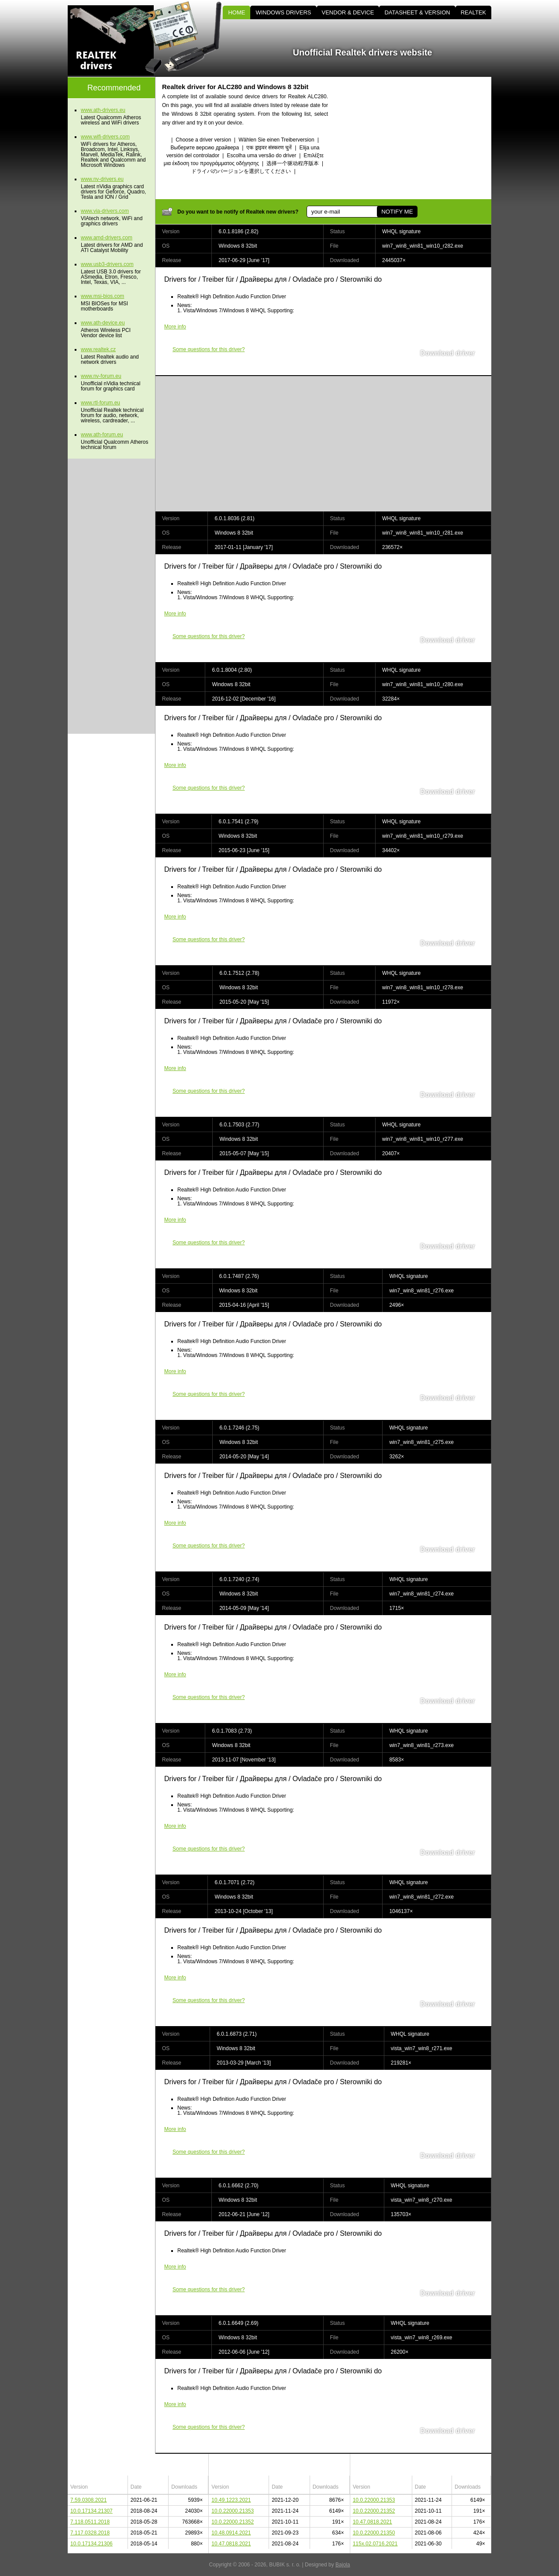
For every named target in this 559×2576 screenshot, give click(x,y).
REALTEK (473, 12)
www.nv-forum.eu (101, 376)
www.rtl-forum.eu (100, 402)
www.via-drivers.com (105, 211)
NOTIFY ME (396, 211)
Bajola (342, 2565)
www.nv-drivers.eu (102, 179)
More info (175, 326)
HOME (236, 12)
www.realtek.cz (98, 349)
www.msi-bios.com (102, 296)
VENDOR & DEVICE (348, 12)
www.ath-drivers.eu (103, 110)
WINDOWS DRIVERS (283, 12)
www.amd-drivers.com (106, 237)
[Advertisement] (417, 138)
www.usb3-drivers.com (107, 264)
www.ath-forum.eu (102, 434)
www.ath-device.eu (103, 322)
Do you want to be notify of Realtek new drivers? (237, 212)
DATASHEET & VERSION (417, 12)
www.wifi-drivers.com (105, 136)
